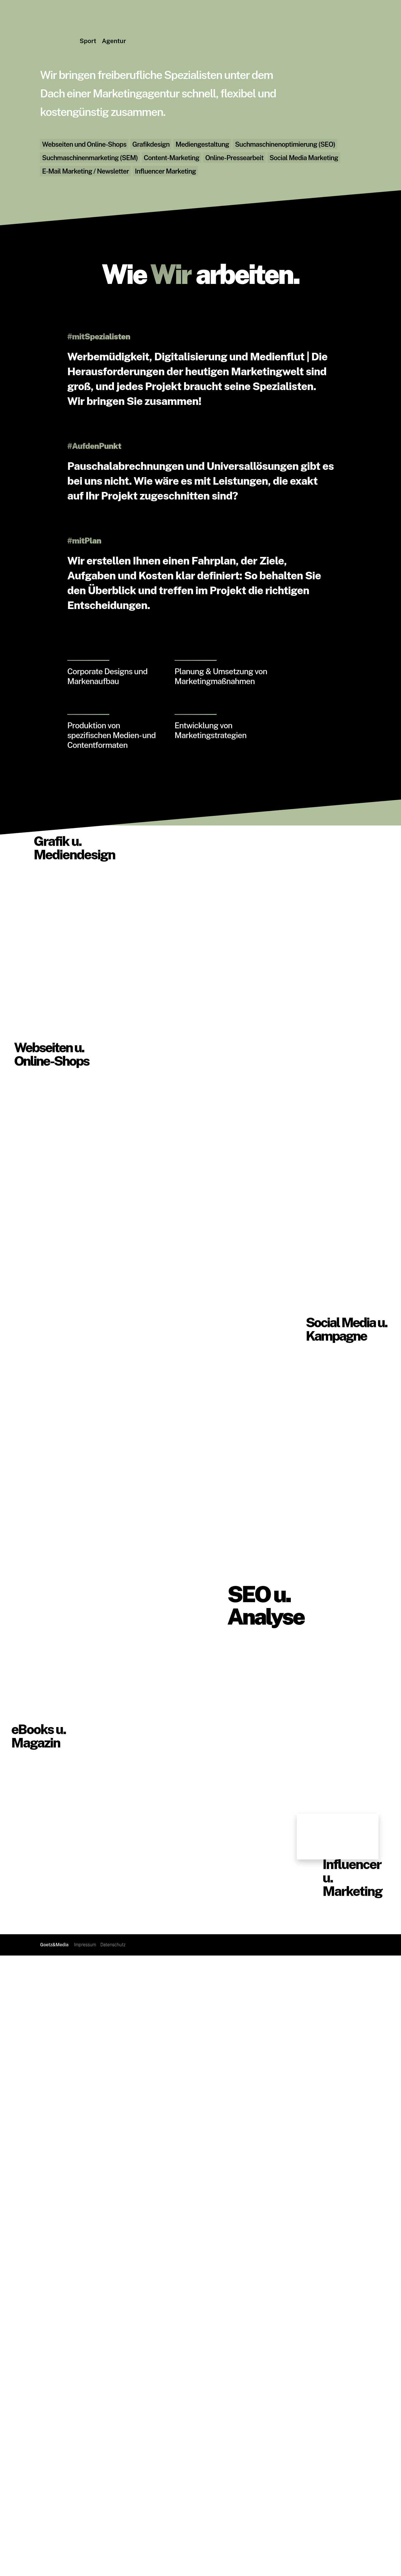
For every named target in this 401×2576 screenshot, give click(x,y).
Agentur (114, 41)
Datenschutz (113, 1944)
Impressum (85, 1944)
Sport (88, 41)
